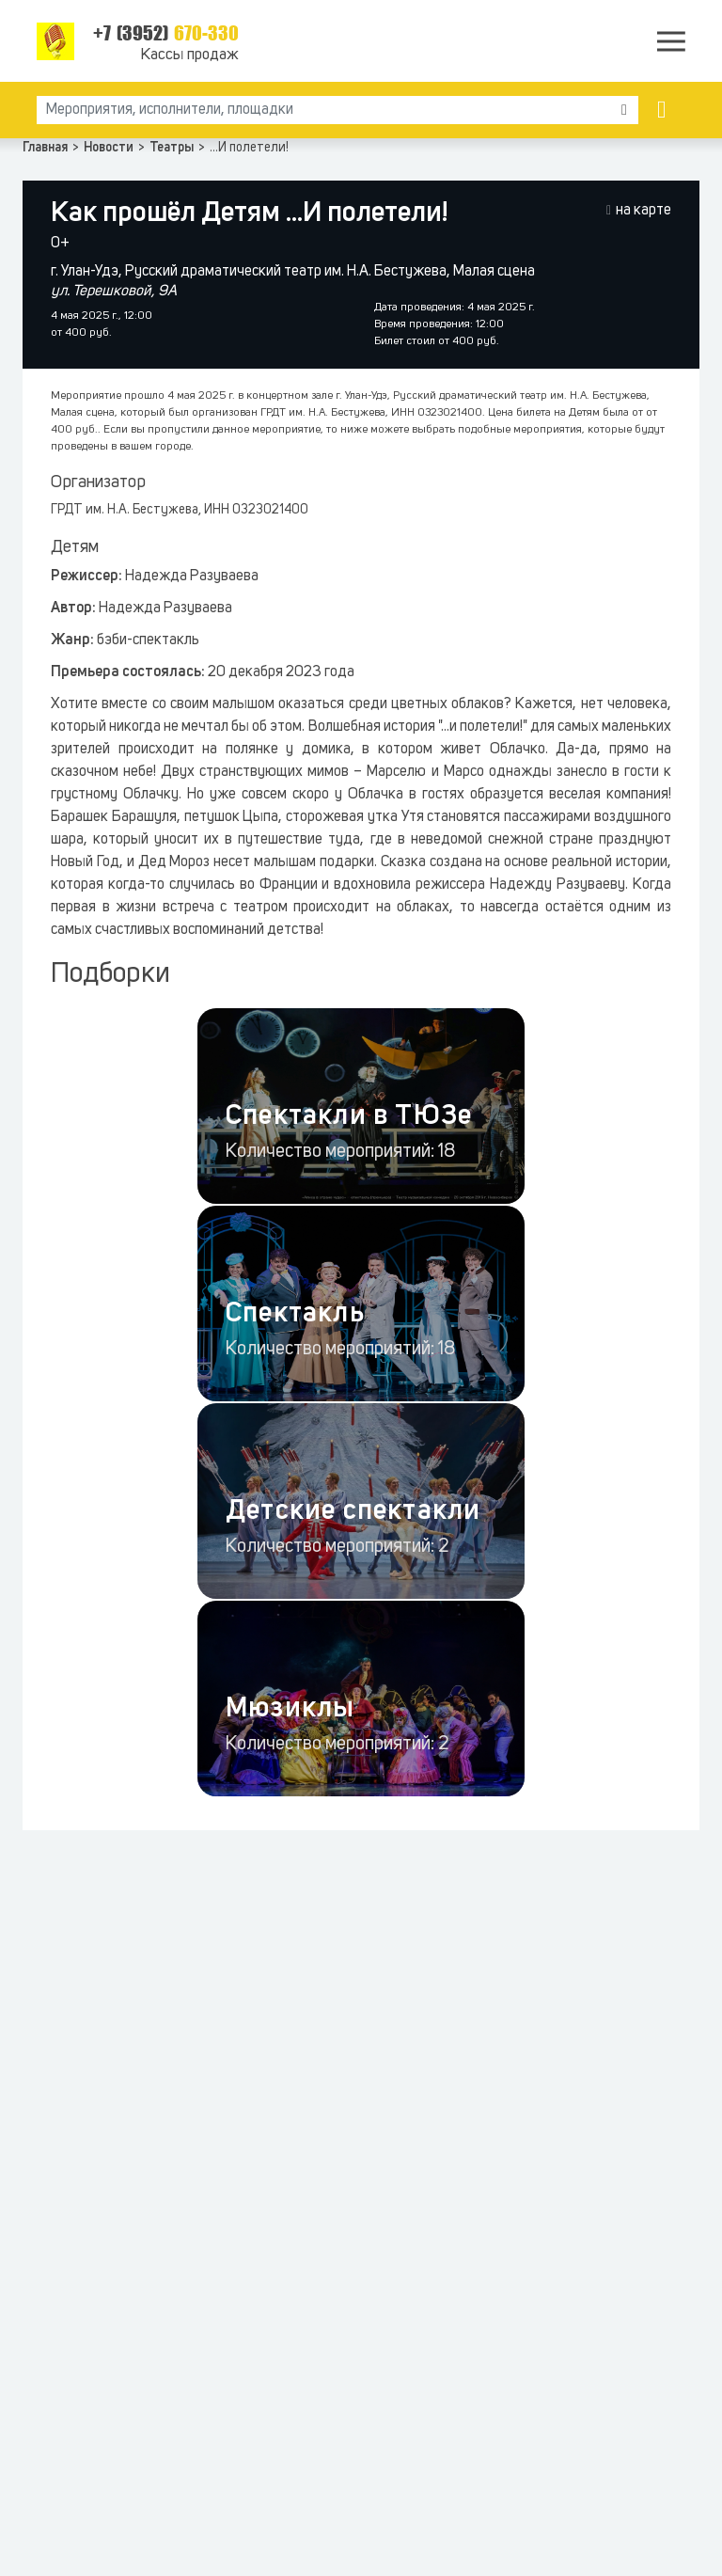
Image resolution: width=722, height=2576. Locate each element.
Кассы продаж (189, 55)
